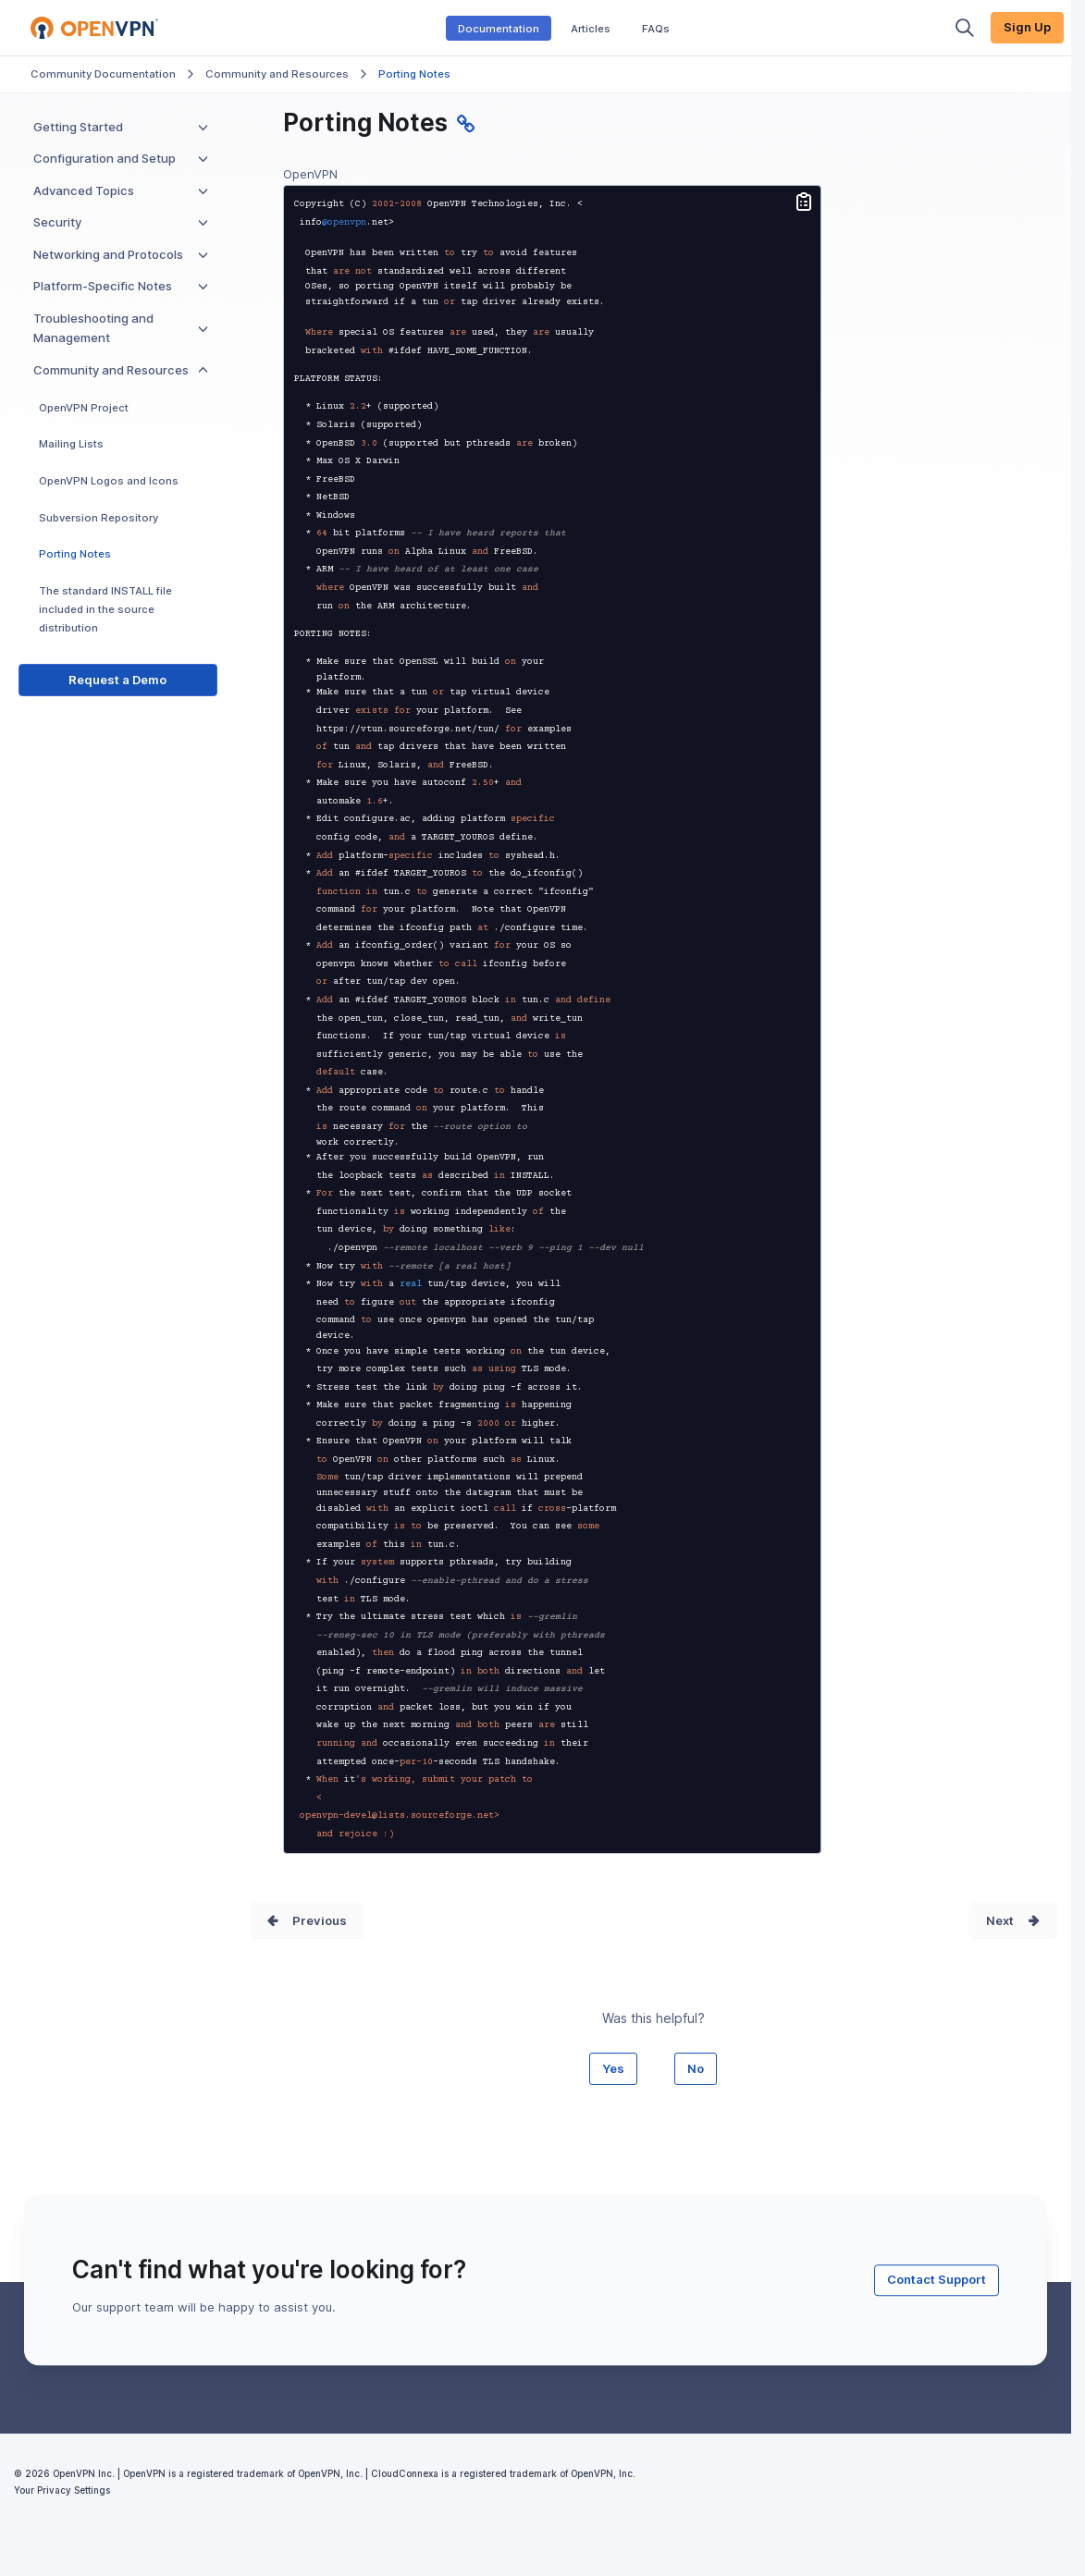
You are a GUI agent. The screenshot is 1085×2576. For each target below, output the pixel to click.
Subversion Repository (98, 517)
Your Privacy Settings (62, 2490)
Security (120, 222)
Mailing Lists (71, 443)
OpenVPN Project (84, 407)
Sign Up (1027, 26)
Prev (306, 1920)
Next (1000, 1920)
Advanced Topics (120, 190)
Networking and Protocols (120, 254)
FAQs (656, 27)
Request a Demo (117, 679)
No (695, 2068)
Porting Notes (75, 553)
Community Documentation (103, 73)
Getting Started (120, 126)
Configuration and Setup (120, 158)
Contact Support (936, 2279)
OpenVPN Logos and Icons (109, 480)
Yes (613, 2068)
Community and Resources (277, 73)
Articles (590, 27)
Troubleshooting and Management (120, 328)
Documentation (498, 27)
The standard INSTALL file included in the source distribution (105, 609)
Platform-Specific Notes (120, 285)
